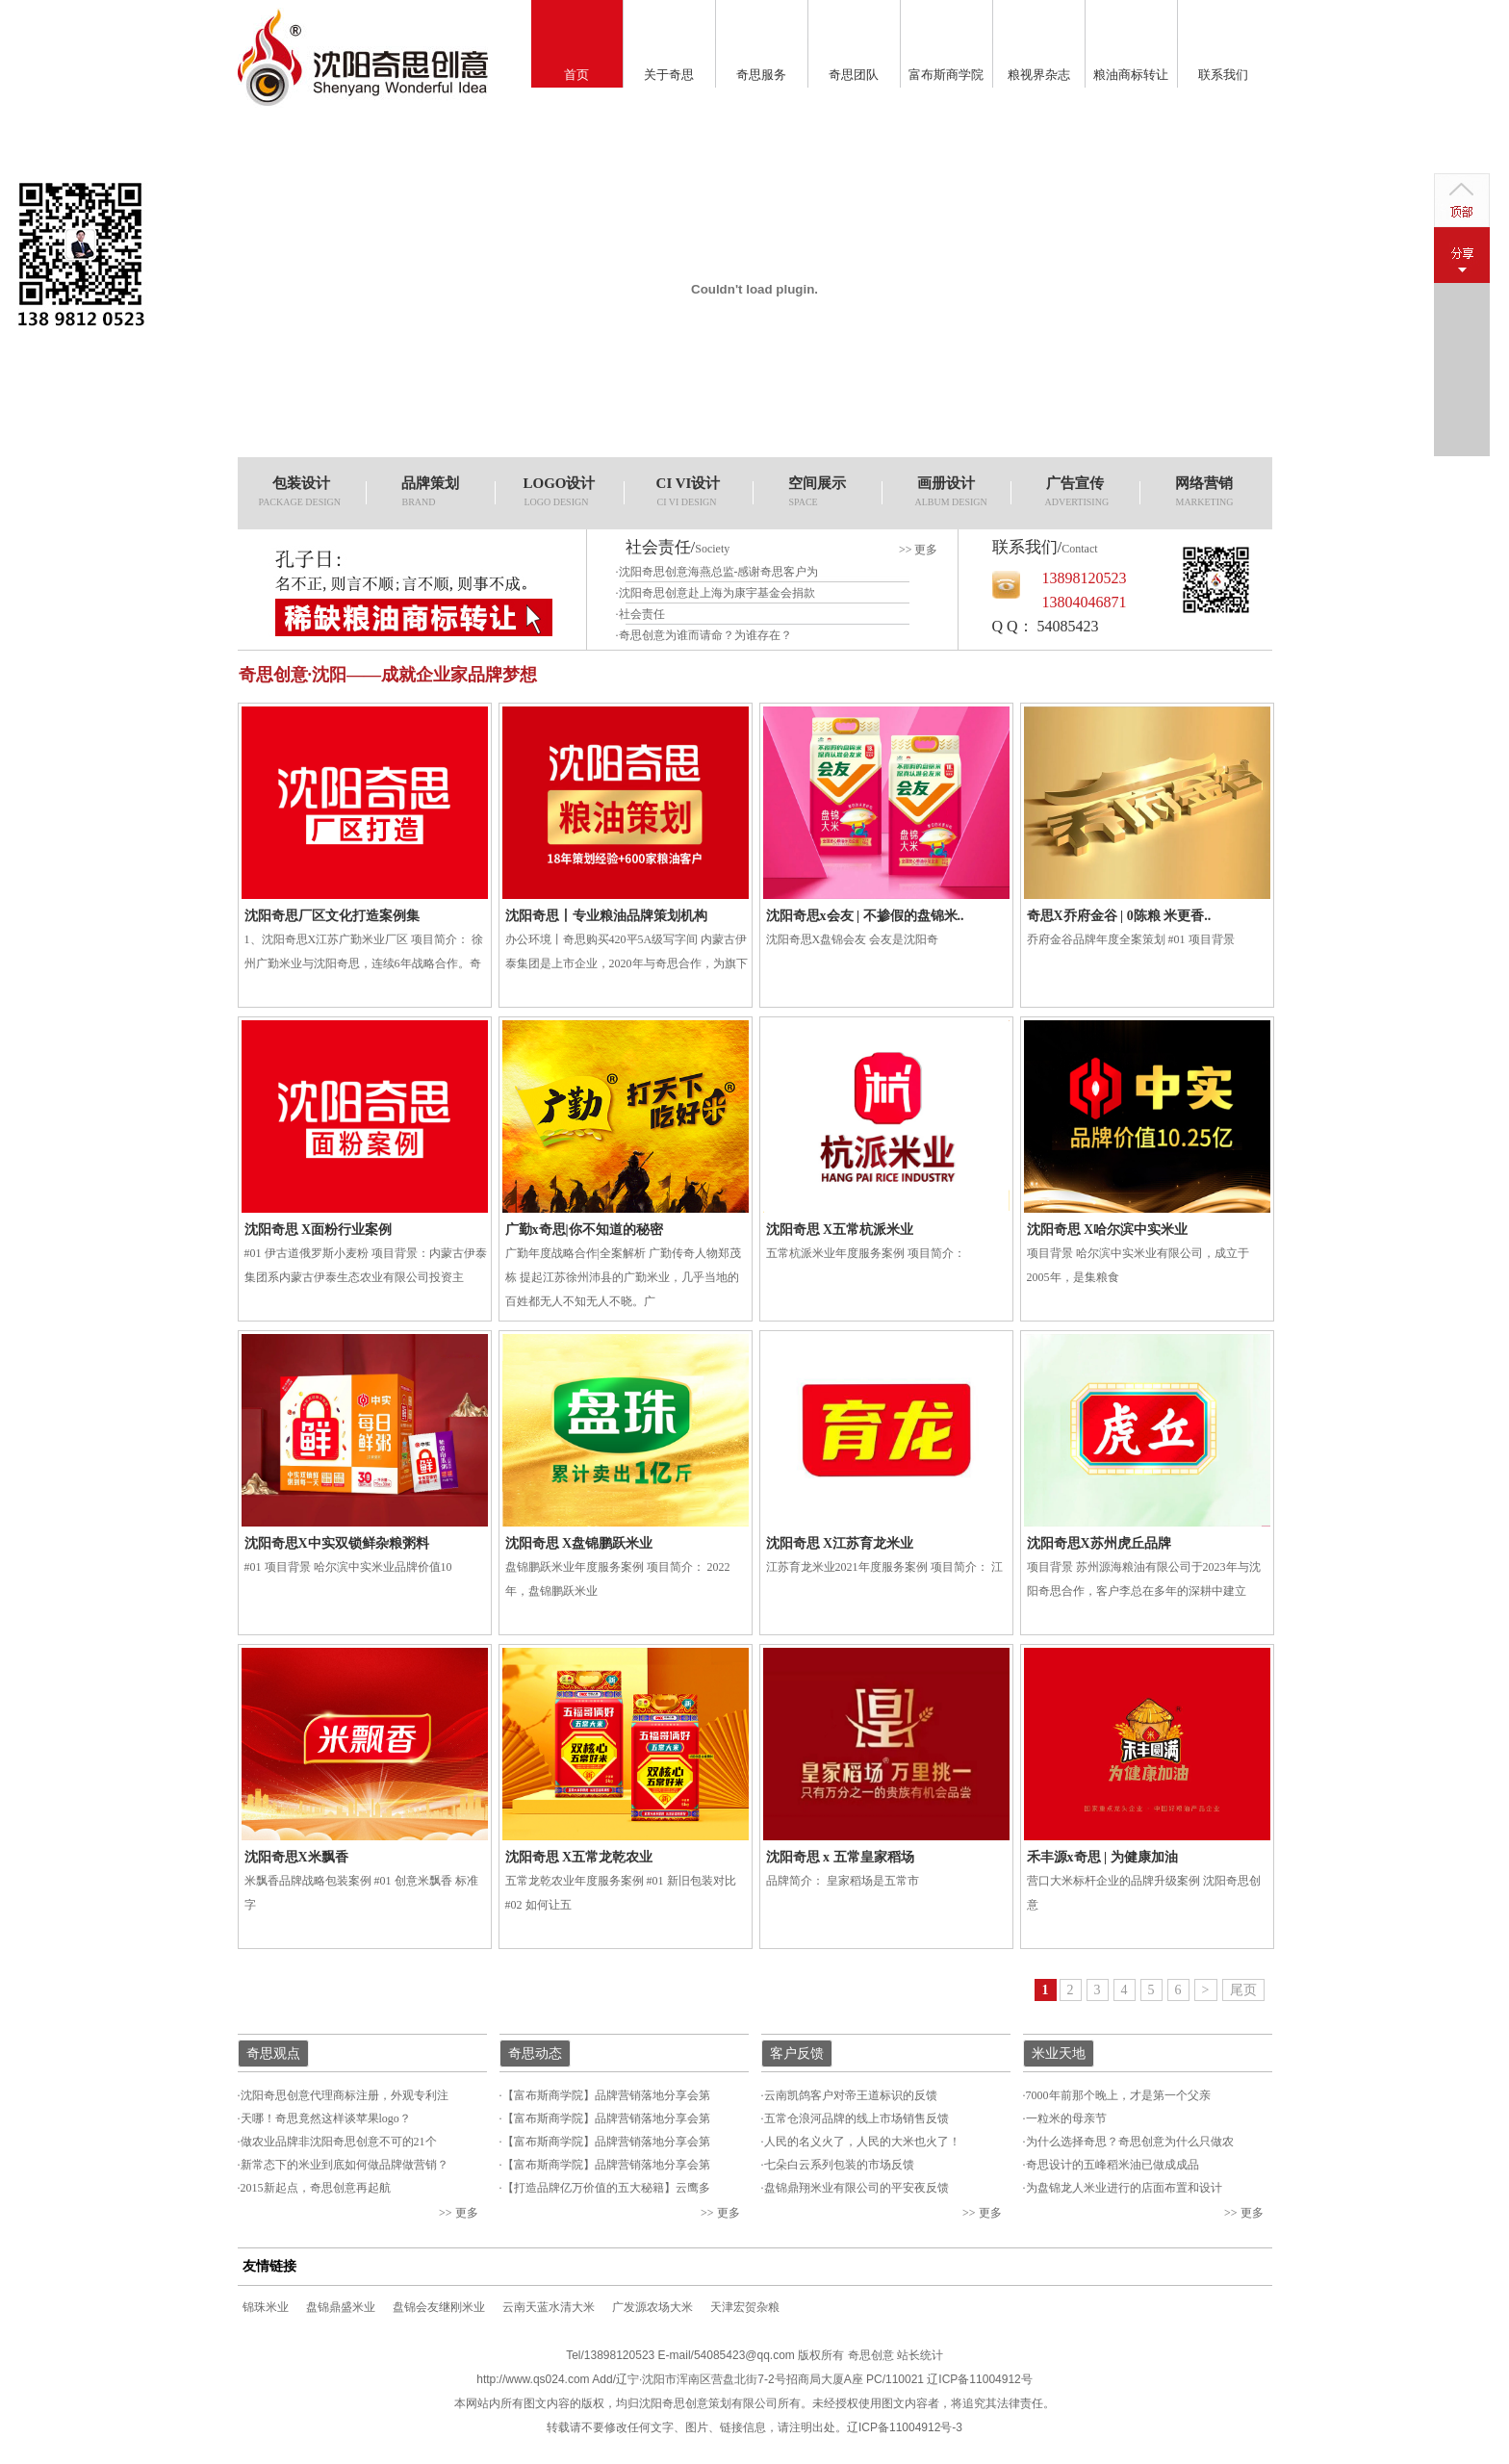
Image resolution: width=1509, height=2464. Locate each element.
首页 (576, 74)
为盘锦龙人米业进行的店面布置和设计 (1124, 2187)
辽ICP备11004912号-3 (904, 2427)
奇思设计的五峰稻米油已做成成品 (1112, 2164)
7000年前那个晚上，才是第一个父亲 (1118, 2095)
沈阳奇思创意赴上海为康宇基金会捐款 (717, 593)
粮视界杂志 (1039, 74)
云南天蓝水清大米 (548, 2307)
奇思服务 (761, 74)
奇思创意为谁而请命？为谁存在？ (705, 635)
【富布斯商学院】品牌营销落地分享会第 (606, 2095)
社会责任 (642, 614)
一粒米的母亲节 (1066, 2118)
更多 (466, 2213)
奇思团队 (854, 74)
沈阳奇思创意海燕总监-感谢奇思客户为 (719, 571)
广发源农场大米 (652, 2307)
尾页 (1243, 1990)
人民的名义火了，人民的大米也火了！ (862, 2141)
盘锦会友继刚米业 (439, 2307)
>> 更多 (918, 549)
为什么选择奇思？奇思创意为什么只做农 (1130, 2141)
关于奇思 (669, 74)
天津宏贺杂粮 (745, 2307)
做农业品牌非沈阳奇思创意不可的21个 (339, 2141)
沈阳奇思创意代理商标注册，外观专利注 (344, 2095)
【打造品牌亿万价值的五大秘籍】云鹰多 (606, 2187)
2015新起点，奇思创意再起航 (316, 2187)
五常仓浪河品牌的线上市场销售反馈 (856, 2118)
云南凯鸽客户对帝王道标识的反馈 (850, 2095)
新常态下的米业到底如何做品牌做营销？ (344, 2164)
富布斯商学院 (946, 74)
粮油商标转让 (1130, 74)
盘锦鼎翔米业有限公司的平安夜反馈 (856, 2187)
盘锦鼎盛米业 (340, 2307)
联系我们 (1223, 74)
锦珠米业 (266, 2307)
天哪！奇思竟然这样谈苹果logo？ (326, 2118)
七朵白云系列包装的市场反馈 (839, 2164)
